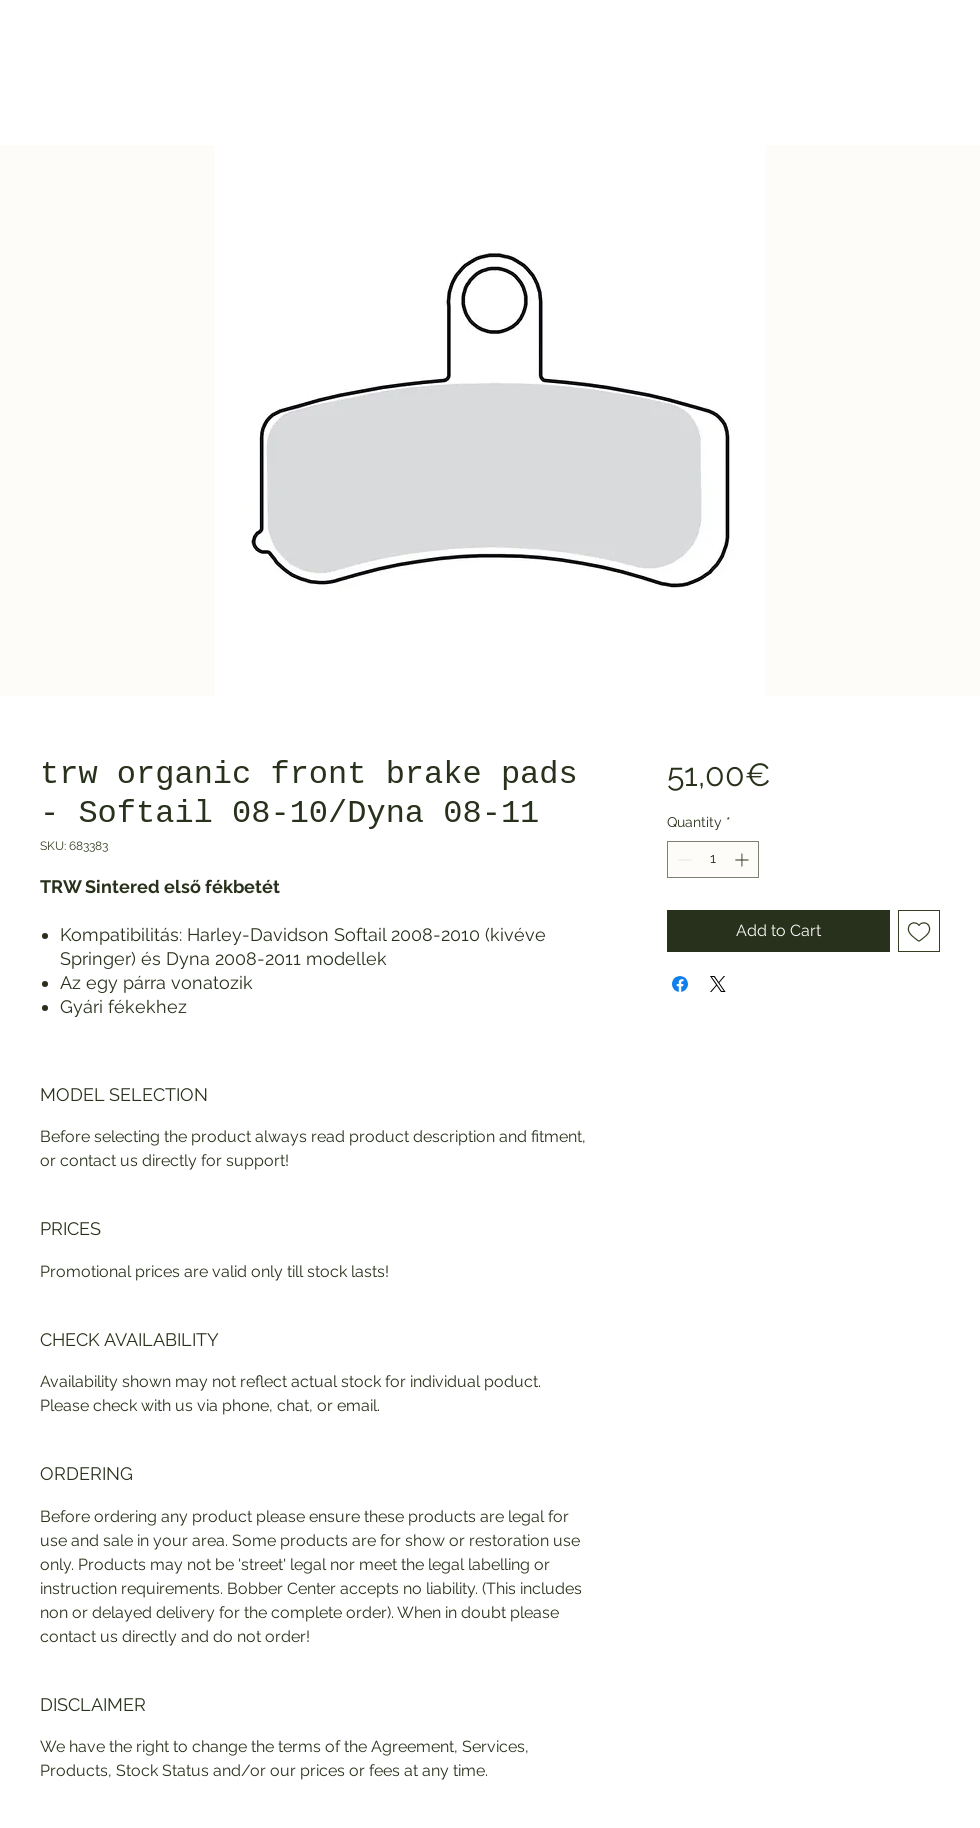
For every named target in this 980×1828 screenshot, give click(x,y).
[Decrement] (682, 859)
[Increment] (743, 859)
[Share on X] (718, 984)
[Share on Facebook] (680, 984)
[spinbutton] (713, 859)
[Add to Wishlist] (919, 931)
